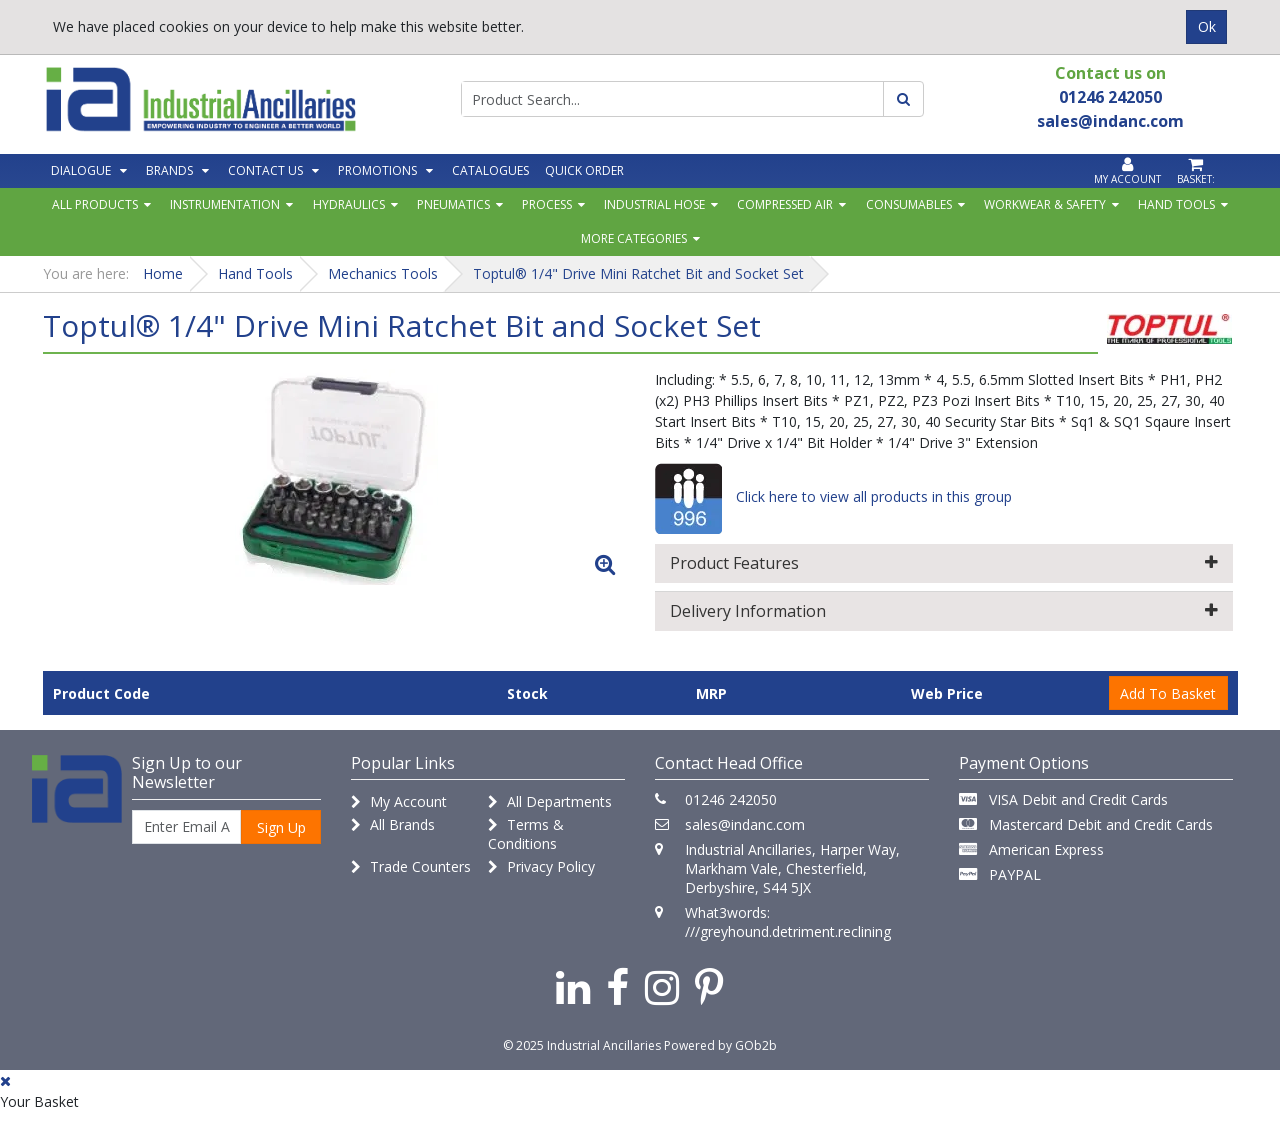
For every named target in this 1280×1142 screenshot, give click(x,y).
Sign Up (281, 827)
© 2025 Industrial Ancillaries (582, 1045)
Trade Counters (411, 866)
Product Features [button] (944, 563)
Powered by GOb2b (720, 1045)
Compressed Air (785, 204)
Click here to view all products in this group (833, 496)
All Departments (550, 801)
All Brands (393, 824)
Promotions (377, 170)
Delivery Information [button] (944, 611)
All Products (95, 204)
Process (547, 204)
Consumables (909, 204)
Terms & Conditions (526, 834)
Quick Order (584, 170)
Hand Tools (1176, 204)
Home (163, 273)
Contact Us (265, 170)
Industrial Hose (654, 204)
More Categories (634, 238)
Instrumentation (225, 204)
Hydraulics (349, 204)
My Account (399, 801)
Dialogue (81, 170)
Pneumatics (453, 204)
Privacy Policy (541, 866)
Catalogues (490, 170)
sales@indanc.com (745, 824)
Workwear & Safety (1045, 204)
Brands (169, 170)
